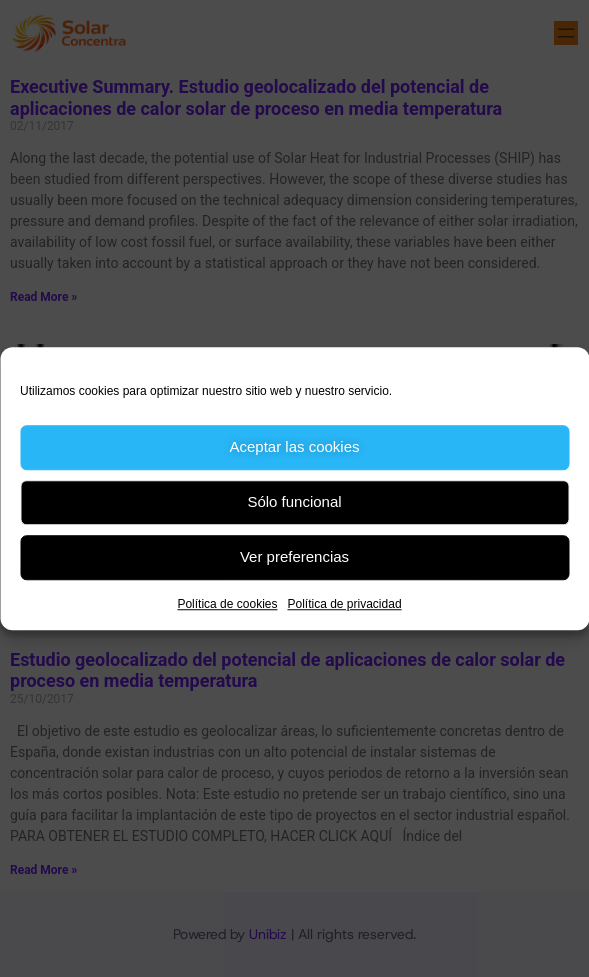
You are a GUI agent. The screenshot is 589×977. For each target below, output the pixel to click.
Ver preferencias (294, 556)
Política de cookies (227, 604)
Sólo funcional (294, 501)
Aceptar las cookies (294, 446)
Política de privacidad (344, 604)
